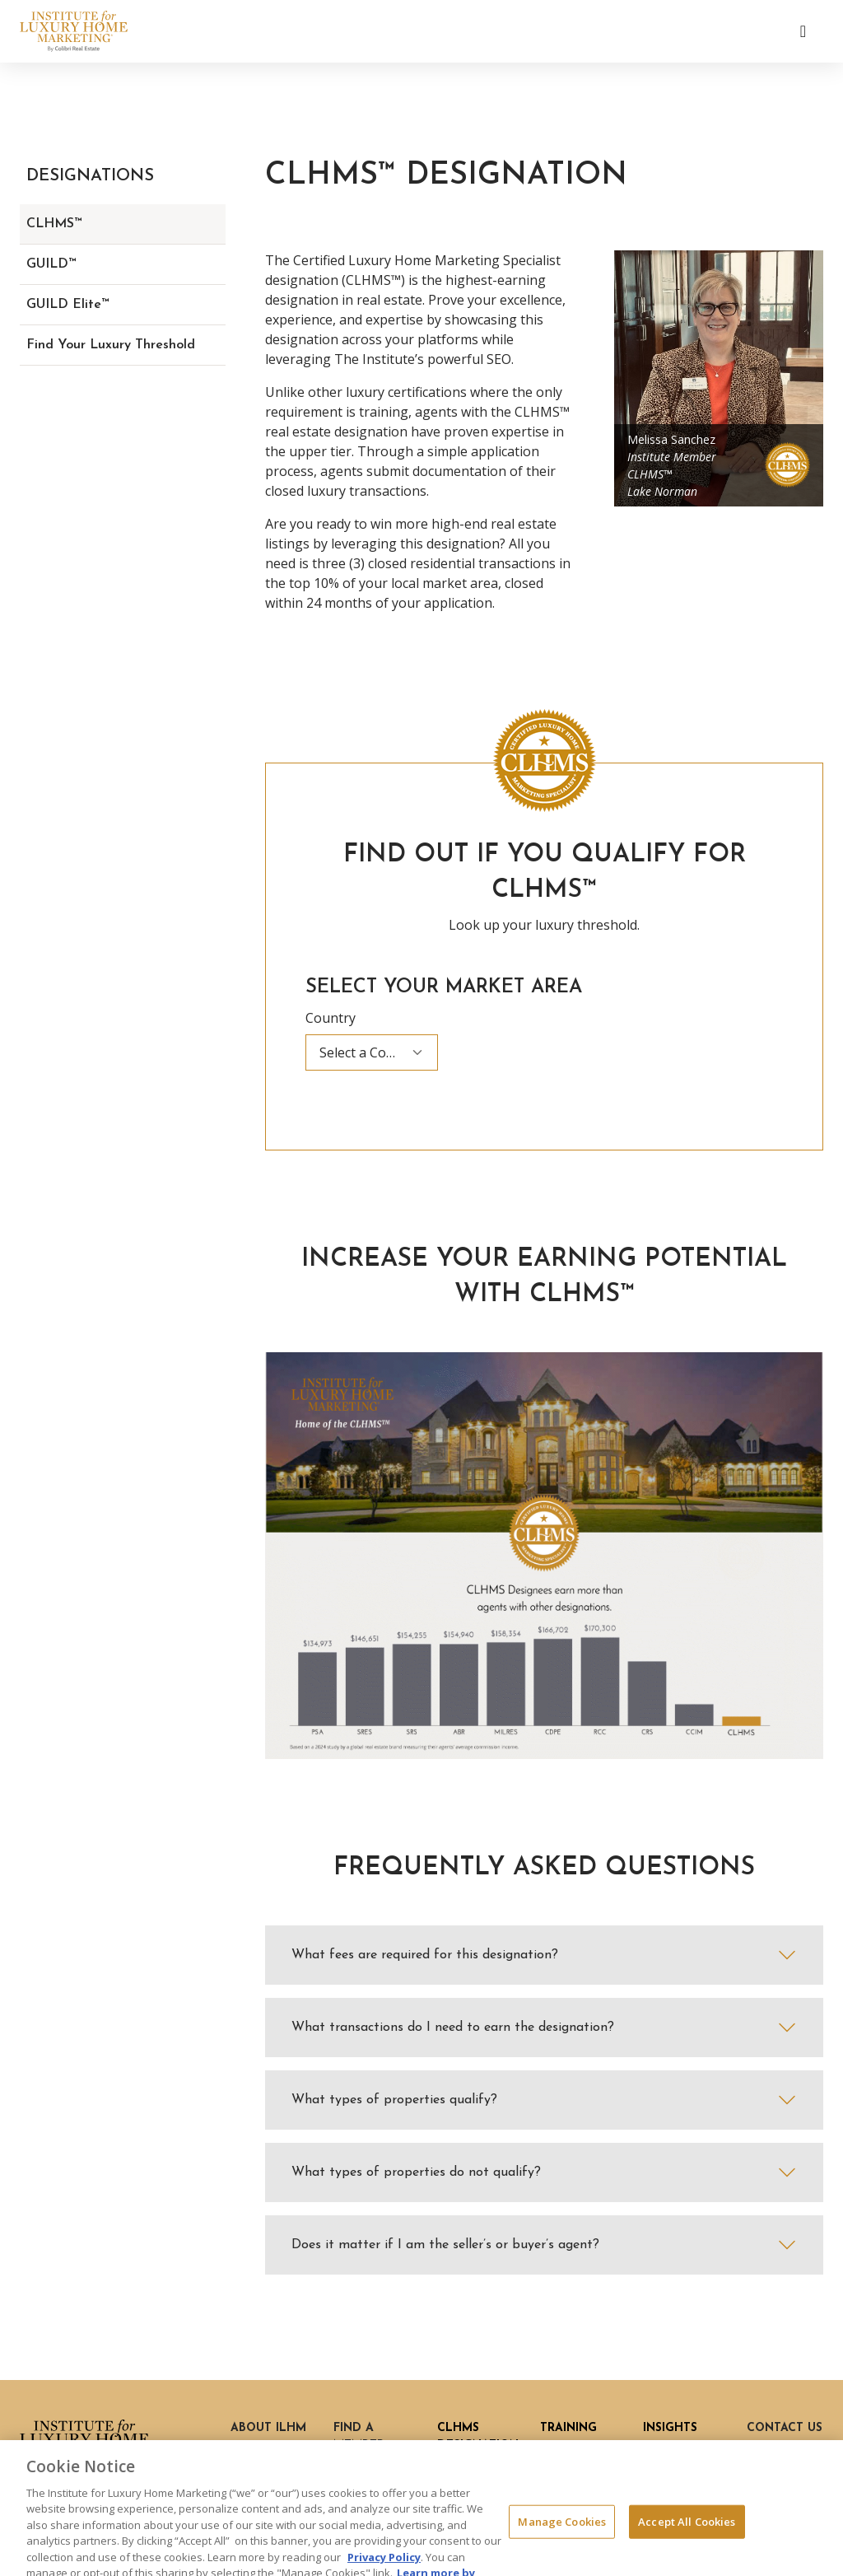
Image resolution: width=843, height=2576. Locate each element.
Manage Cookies (562, 2543)
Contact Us (784, 2428)
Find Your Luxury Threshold (110, 345)
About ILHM (268, 2428)
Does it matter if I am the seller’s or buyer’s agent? (445, 2245)
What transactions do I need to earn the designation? (452, 2027)
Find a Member (358, 2437)
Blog (658, 2450)
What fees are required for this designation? (424, 1955)
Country (330, 1018)
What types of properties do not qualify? (416, 2172)
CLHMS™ (54, 224)
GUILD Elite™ (67, 304)
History (255, 2450)
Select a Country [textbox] (369, 1052)
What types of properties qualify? (394, 2100)
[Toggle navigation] (803, 31)
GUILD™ (51, 264)
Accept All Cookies (686, 2543)
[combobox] (371, 1052)
